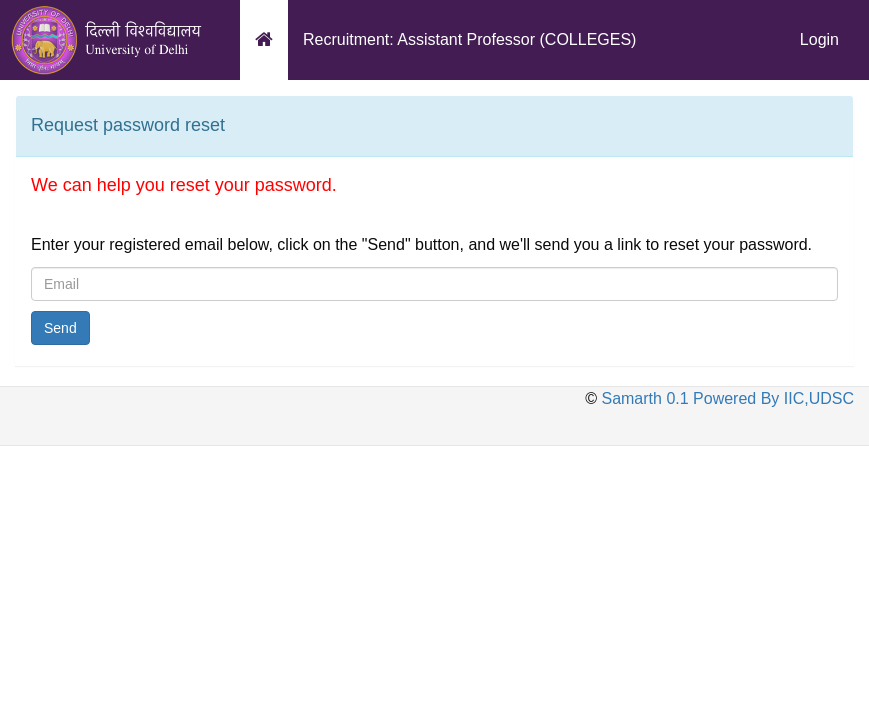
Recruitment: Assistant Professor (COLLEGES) (469, 39)
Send (60, 328)
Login (819, 39)
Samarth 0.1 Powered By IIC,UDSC (725, 398)
